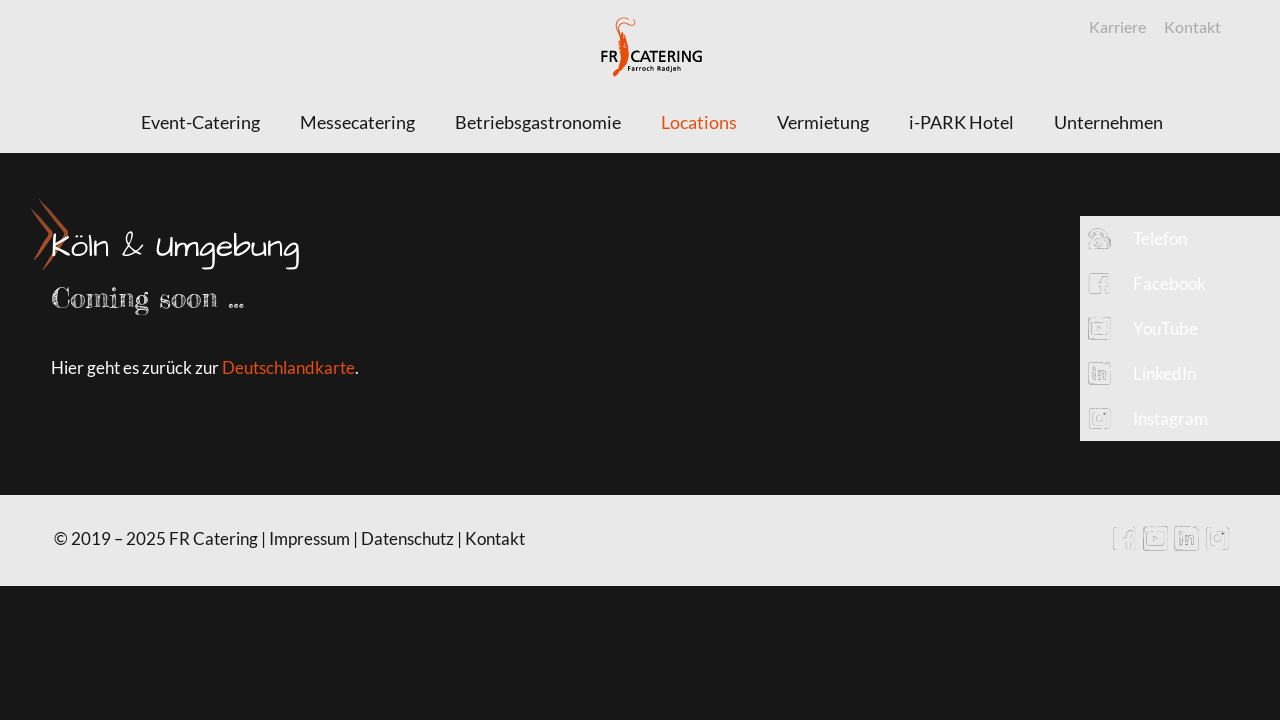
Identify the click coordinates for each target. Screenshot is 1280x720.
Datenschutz (407, 538)
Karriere (1117, 26)
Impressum (309, 538)
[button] (1180, 238)
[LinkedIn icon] (1186, 545)
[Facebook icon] (1124, 545)
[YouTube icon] (1155, 545)
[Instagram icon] (1217, 545)
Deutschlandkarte (288, 367)
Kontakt (1192, 26)
